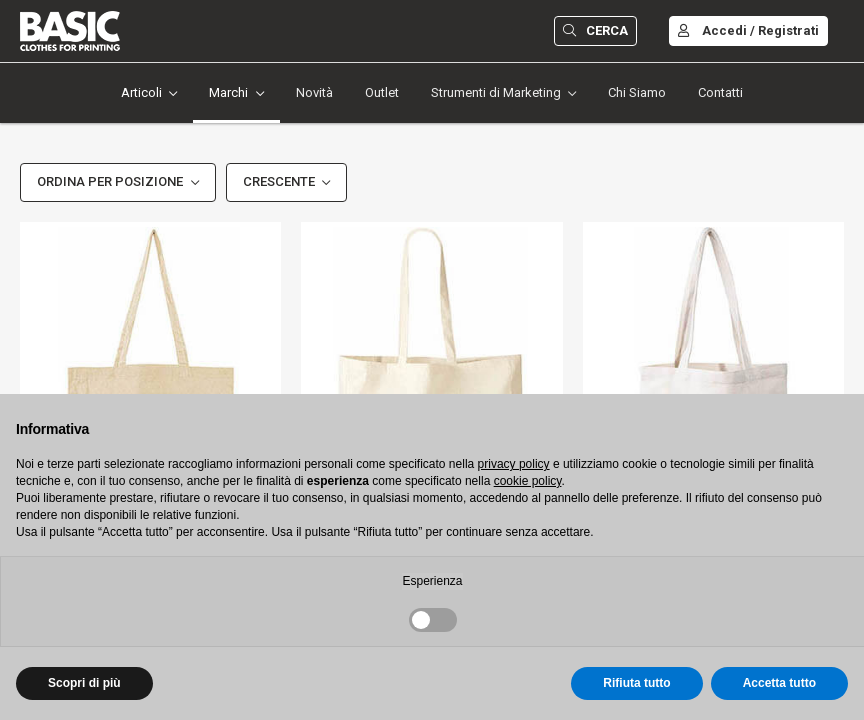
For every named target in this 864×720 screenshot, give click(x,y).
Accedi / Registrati (748, 30)
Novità (314, 92)
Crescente (279, 181)
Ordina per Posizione (110, 181)
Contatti (720, 92)
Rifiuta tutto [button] (636, 683)
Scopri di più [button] (84, 683)
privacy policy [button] (514, 464)
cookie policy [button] (528, 481)
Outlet (382, 92)
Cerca (595, 30)
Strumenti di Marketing (496, 92)
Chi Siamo (637, 92)
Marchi (228, 92)
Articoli (141, 92)
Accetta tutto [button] (779, 683)
